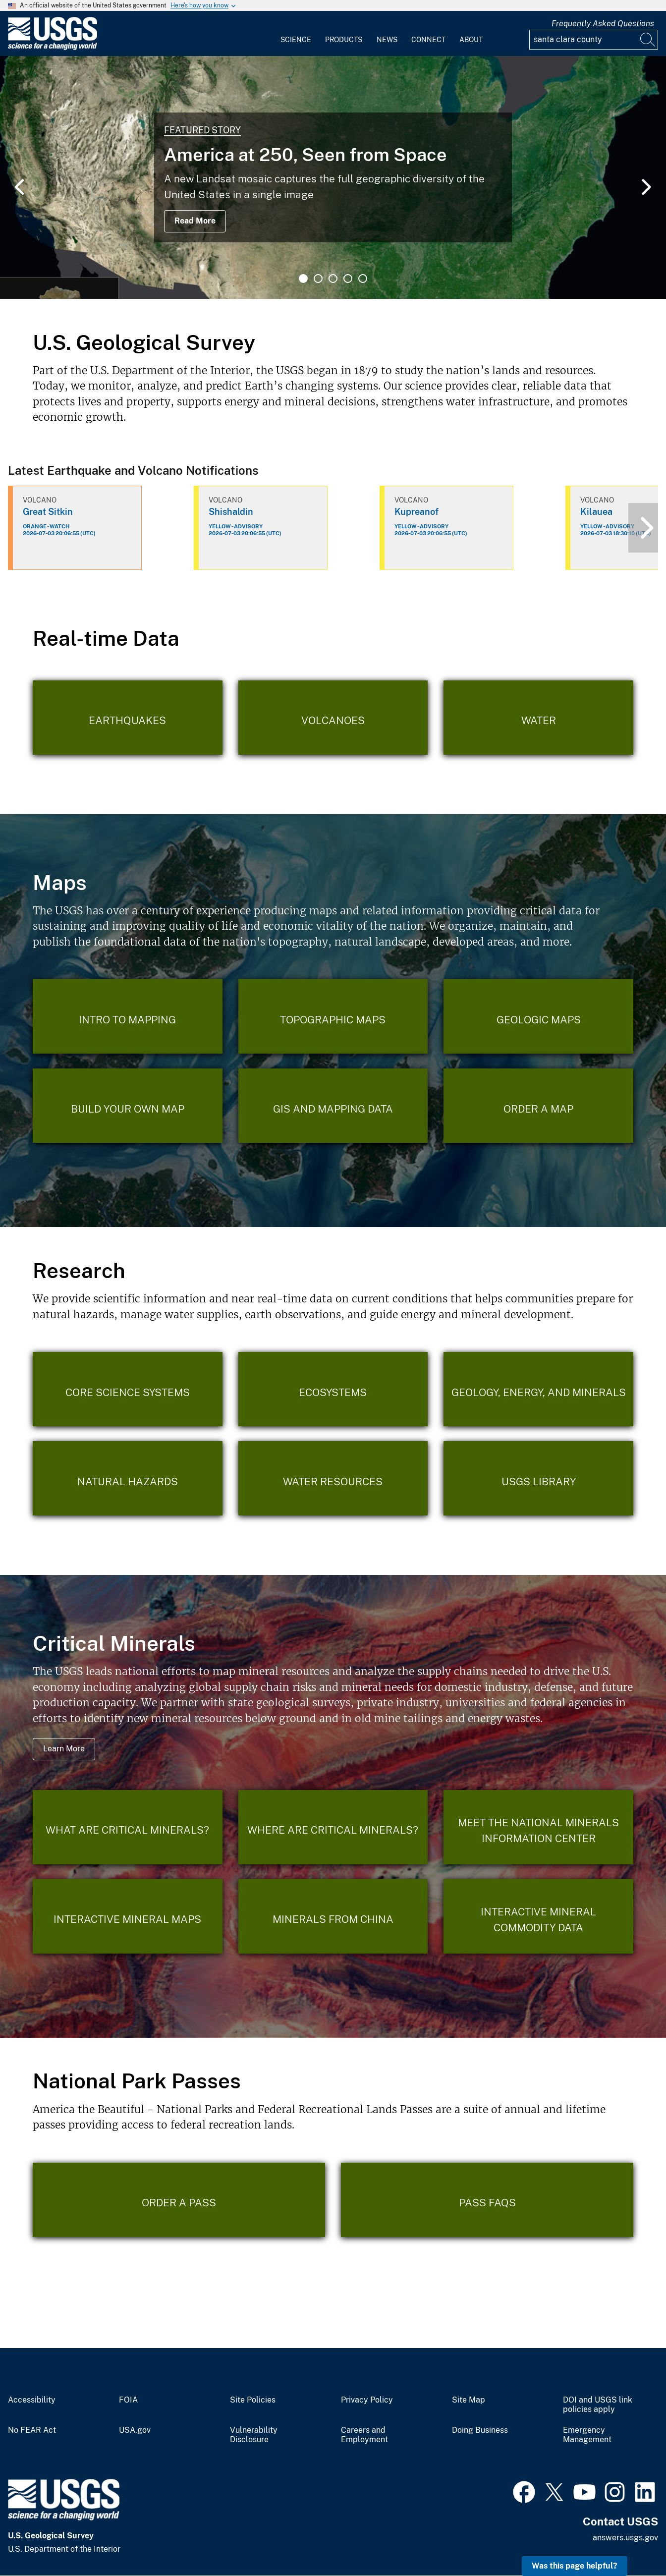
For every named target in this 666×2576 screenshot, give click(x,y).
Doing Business (480, 2430)
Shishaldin (231, 511)
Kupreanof (416, 511)
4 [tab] (347, 278)
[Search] (648, 40)
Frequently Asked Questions (603, 23)
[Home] (52, 48)
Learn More (64, 1748)
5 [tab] (362, 278)
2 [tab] (318, 278)
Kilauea (596, 511)
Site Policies (253, 2400)
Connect (428, 40)
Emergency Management (587, 2435)
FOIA (128, 2400)
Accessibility (32, 2400)
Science (295, 40)
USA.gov (135, 2430)
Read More (195, 220)
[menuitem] (296, 34)
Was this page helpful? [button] (574, 2566)
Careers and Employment (364, 2435)
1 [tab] (303, 278)
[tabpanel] (333, 177)
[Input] (593, 40)
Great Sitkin (48, 511)
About (471, 40)
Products (343, 40)
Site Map (468, 2400)
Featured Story (202, 130)
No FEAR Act (32, 2430)
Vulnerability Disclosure (254, 2435)
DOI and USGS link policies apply (597, 2405)
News (387, 40)
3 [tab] (333, 278)
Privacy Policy (367, 2400)
